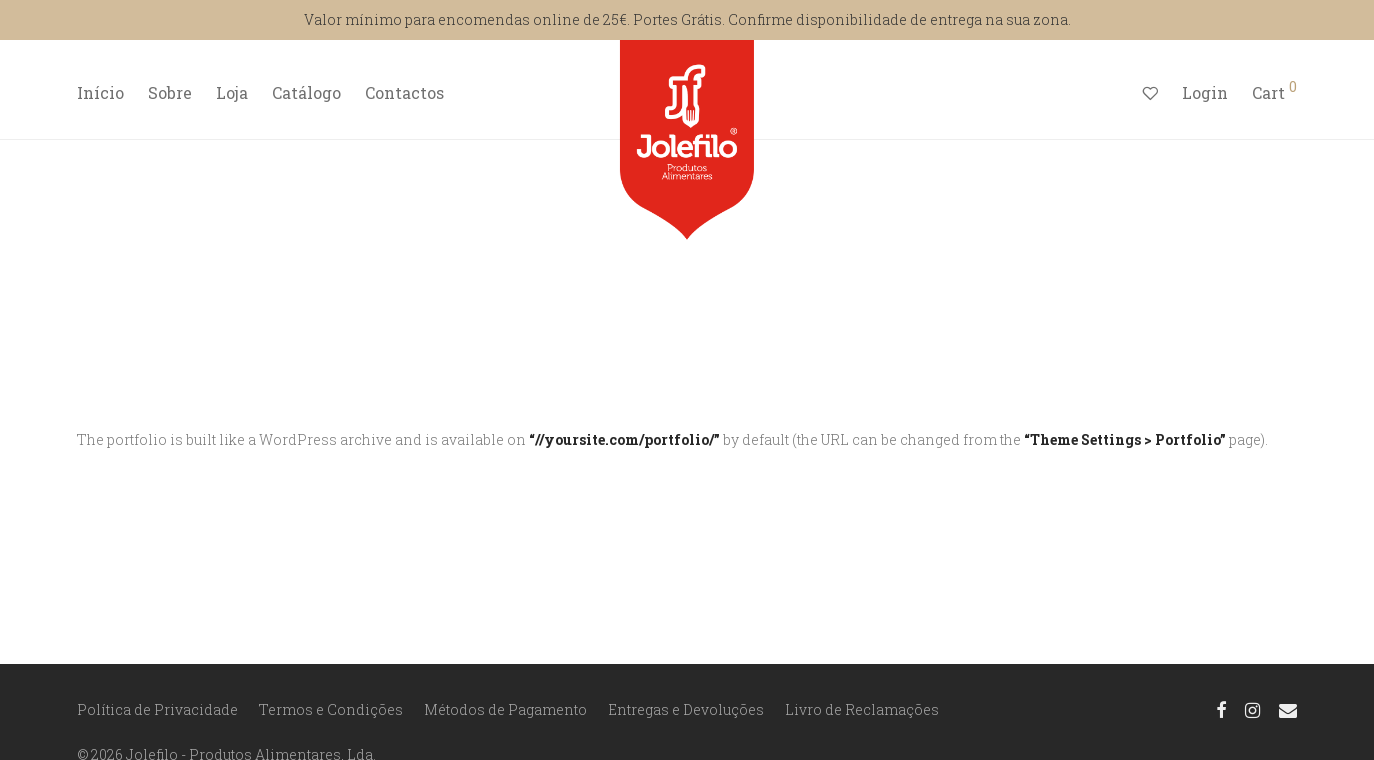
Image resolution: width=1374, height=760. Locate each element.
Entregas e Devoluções (686, 709)
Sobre (170, 92)
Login (1205, 92)
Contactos (404, 92)
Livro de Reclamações (862, 709)
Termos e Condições (331, 709)
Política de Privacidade (157, 709)
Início (100, 92)
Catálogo (306, 92)
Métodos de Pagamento (505, 709)
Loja (232, 92)
